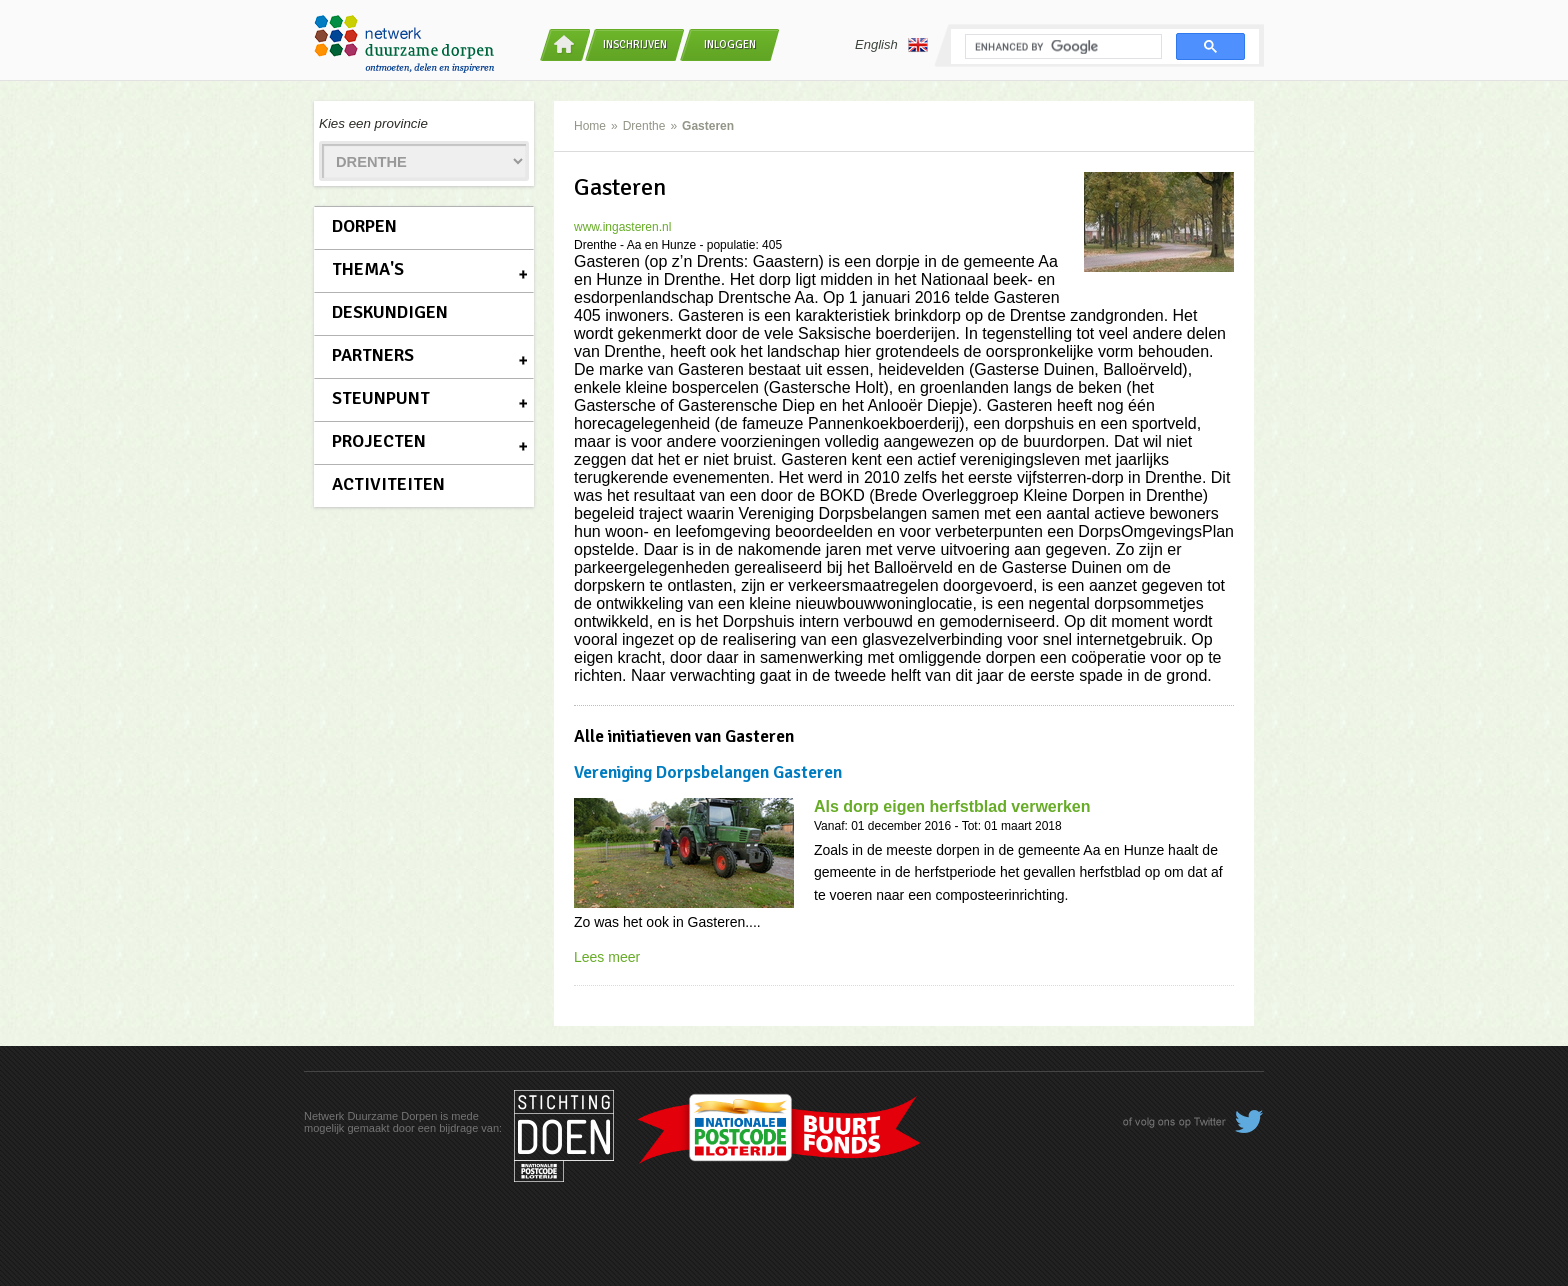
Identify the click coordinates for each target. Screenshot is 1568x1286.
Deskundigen (390, 312)
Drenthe (644, 126)
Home (590, 126)
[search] (1061, 47)
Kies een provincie (373, 123)
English (891, 45)
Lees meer (607, 957)
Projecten (379, 441)
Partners (373, 355)
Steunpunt (381, 398)
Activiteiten (388, 484)
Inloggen (730, 44)
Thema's (368, 269)
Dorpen (364, 226)
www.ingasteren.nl (622, 227)
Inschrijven (635, 44)
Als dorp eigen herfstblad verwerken (952, 806)
